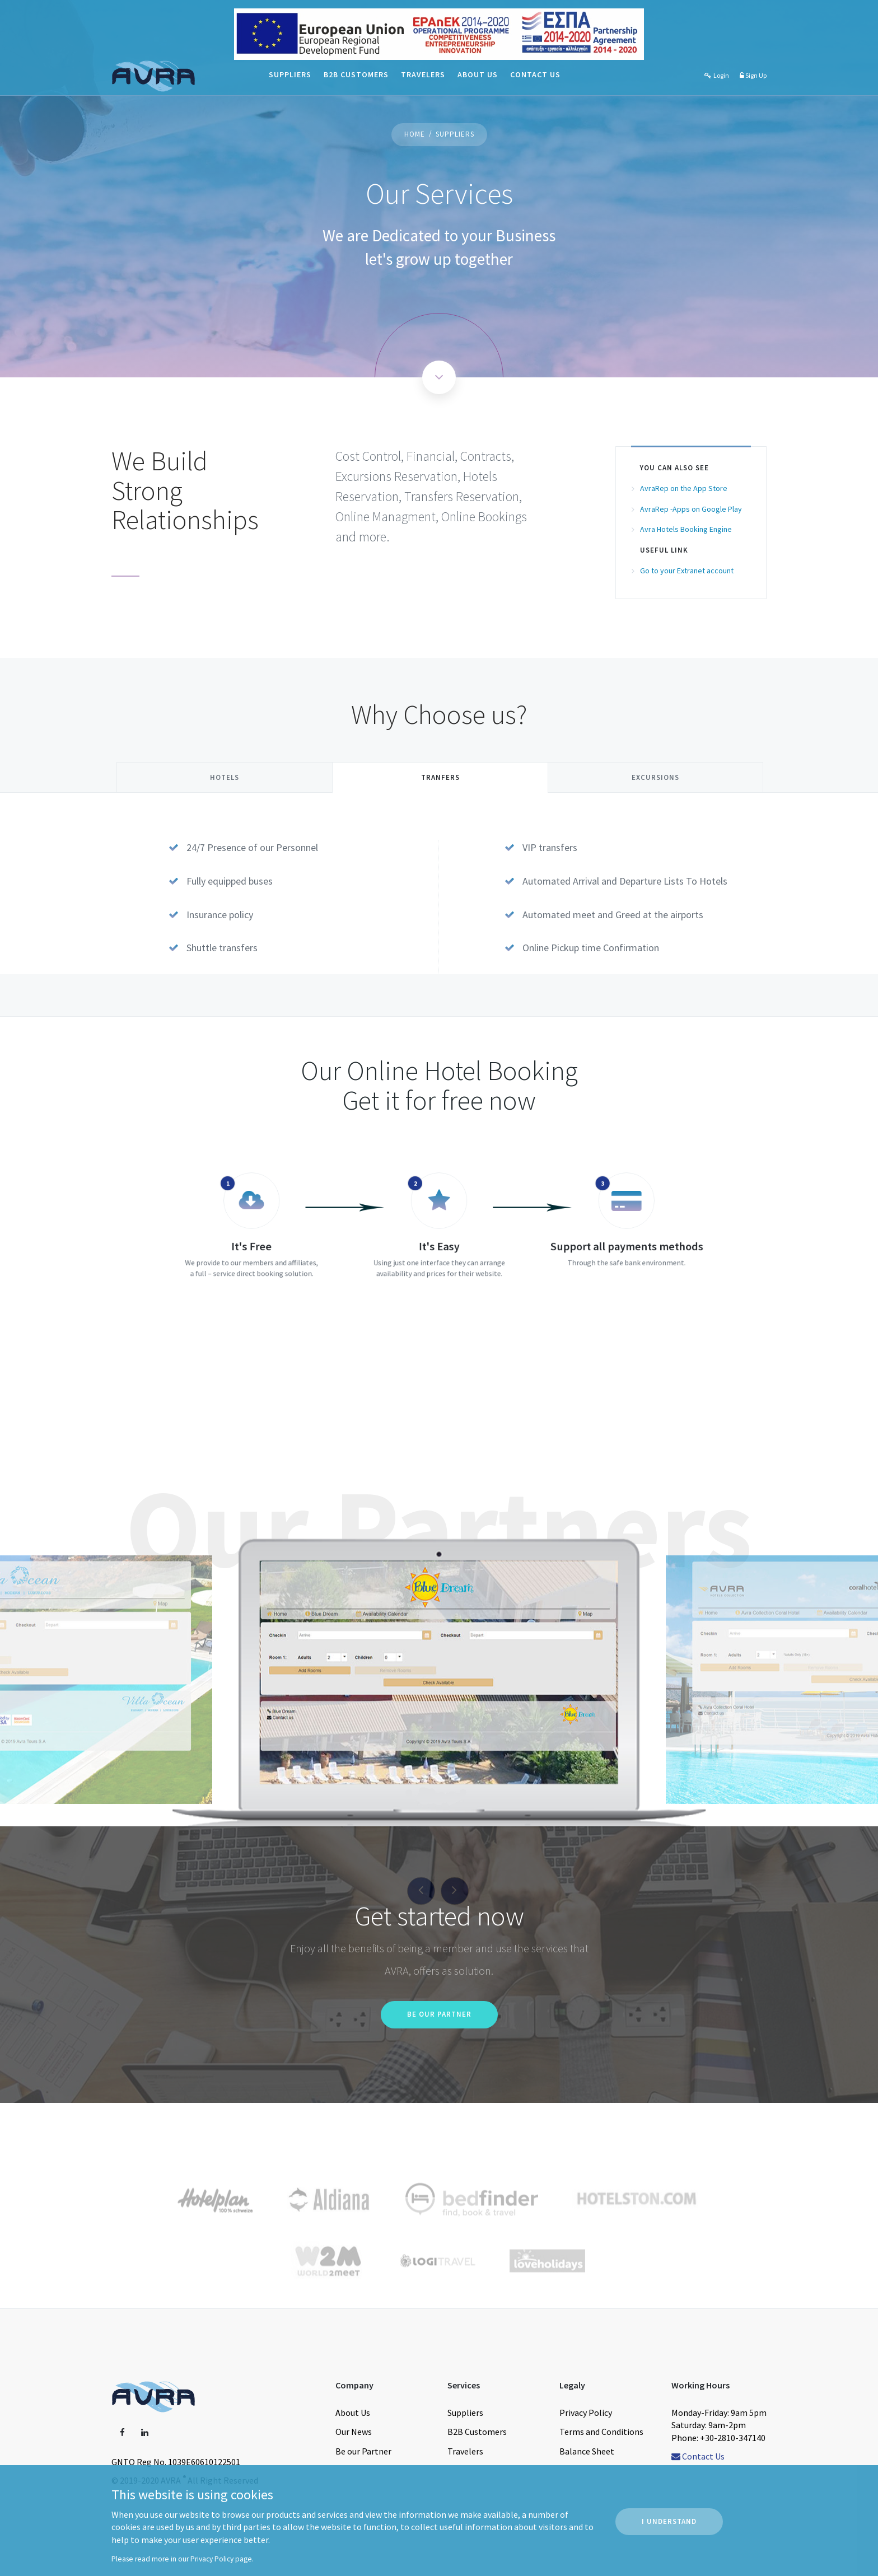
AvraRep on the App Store (683, 488)
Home (414, 134)
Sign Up (753, 75)
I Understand (669, 2521)
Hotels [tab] (224, 777)
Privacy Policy (211, 2559)
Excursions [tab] (655, 777)
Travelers (423, 74)
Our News (353, 2431)
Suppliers (290, 74)
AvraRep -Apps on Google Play (691, 509)
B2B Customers (356, 74)
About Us (477, 74)
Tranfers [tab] (440, 777)
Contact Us (535, 74)
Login (716, 75)
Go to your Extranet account (687, 570)
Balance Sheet (586, 2451)
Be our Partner (439, 2014)
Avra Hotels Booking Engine (686, 529)
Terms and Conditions (601, 2431)
